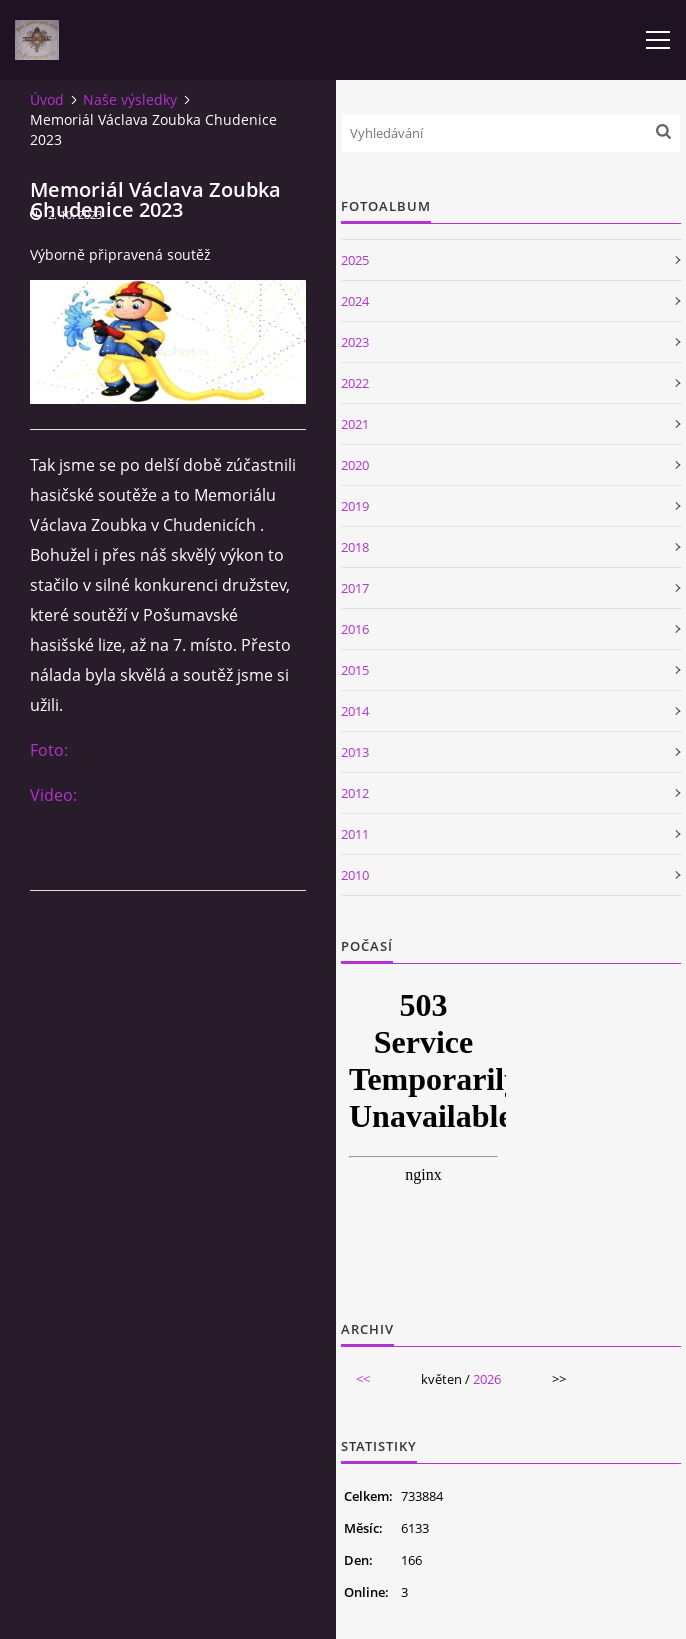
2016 (355, 629)
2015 (355, 670)
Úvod (47, 99)
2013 (355, 752)
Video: (53, 795)
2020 (355, 465)
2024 (355, 301)
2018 (355, 547)
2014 (355, 711)
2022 (355, 383)
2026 (487, 1379)
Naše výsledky (130, 99)
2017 (355, 588)
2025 (355, 260)
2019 (355, 506)
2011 (355, 834)
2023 (355, 342)
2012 (355, 793)
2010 (355, 875)
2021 (355, 424)
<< (363, 1379)
